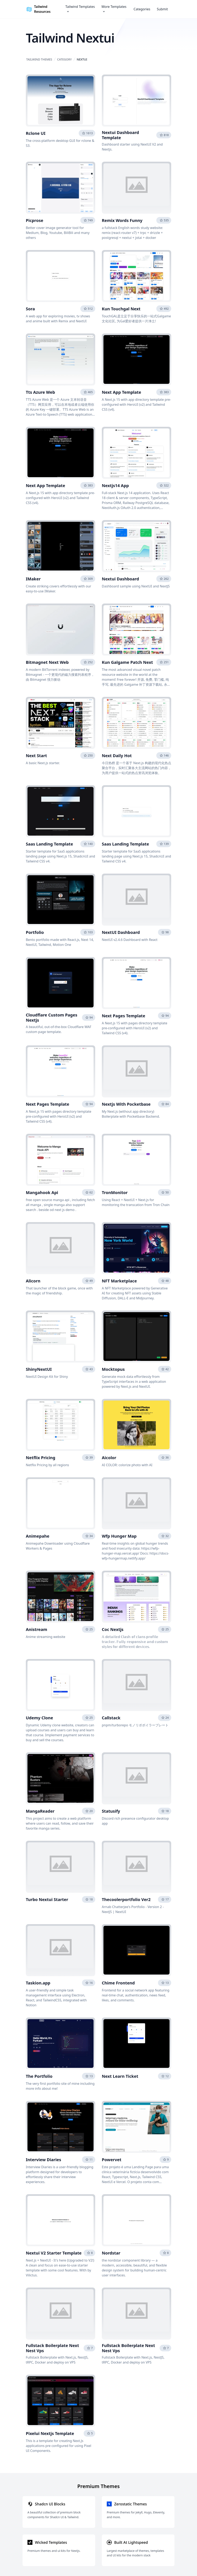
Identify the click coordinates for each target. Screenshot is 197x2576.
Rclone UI (35, 133)
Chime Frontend (118, 1983)
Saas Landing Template (49, 844)
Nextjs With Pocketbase (126, 1104)
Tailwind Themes (39, 59)
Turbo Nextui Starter (47, 1899)
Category (64, 59)
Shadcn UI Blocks (50, 2503)
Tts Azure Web (40, 392)
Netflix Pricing (40, 1457)
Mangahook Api (42, 1192)
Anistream (36, 1629)
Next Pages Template (123, 1016)
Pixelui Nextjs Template (50, 2433)
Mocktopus (113, 1369)
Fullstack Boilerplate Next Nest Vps (52, 2348)
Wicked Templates (51, 2542)
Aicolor (109, 1457)
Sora (30, 309)
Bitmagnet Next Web (47, 662)
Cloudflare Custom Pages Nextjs (51, 1017)
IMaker (33, 579)
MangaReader (40, 1811)
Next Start (36, 755)
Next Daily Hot (117, 755)
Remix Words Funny (122, 220)
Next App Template (121, 392)
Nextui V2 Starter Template (54, 2253)
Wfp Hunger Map (119, 1536)
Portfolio (35, 932)
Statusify (111, 1811)
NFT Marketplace (119, 1281)
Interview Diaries (43, 2159)
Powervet (111, 2159)
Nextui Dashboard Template (120, 135)
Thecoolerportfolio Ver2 (126, 1899)
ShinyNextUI (39, 1369)
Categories (142, 9)
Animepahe (37, 1536)
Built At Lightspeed (131, 2542)
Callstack (111, 1718)
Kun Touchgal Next (121, 309)
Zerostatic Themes (130, 2503)
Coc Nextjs (112, 1629)
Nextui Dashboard (120, 579)
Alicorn (33, 1281)
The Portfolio (39, 2076)
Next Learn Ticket (120, 2076)
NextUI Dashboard (121, 932)
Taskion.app (38, 1983)
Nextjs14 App (115, 485)
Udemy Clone (39, 1718)
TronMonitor (115, 1192)
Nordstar (111, 2253)
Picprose (34, 220)
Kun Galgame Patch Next (127, 662)
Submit (162, 9)
